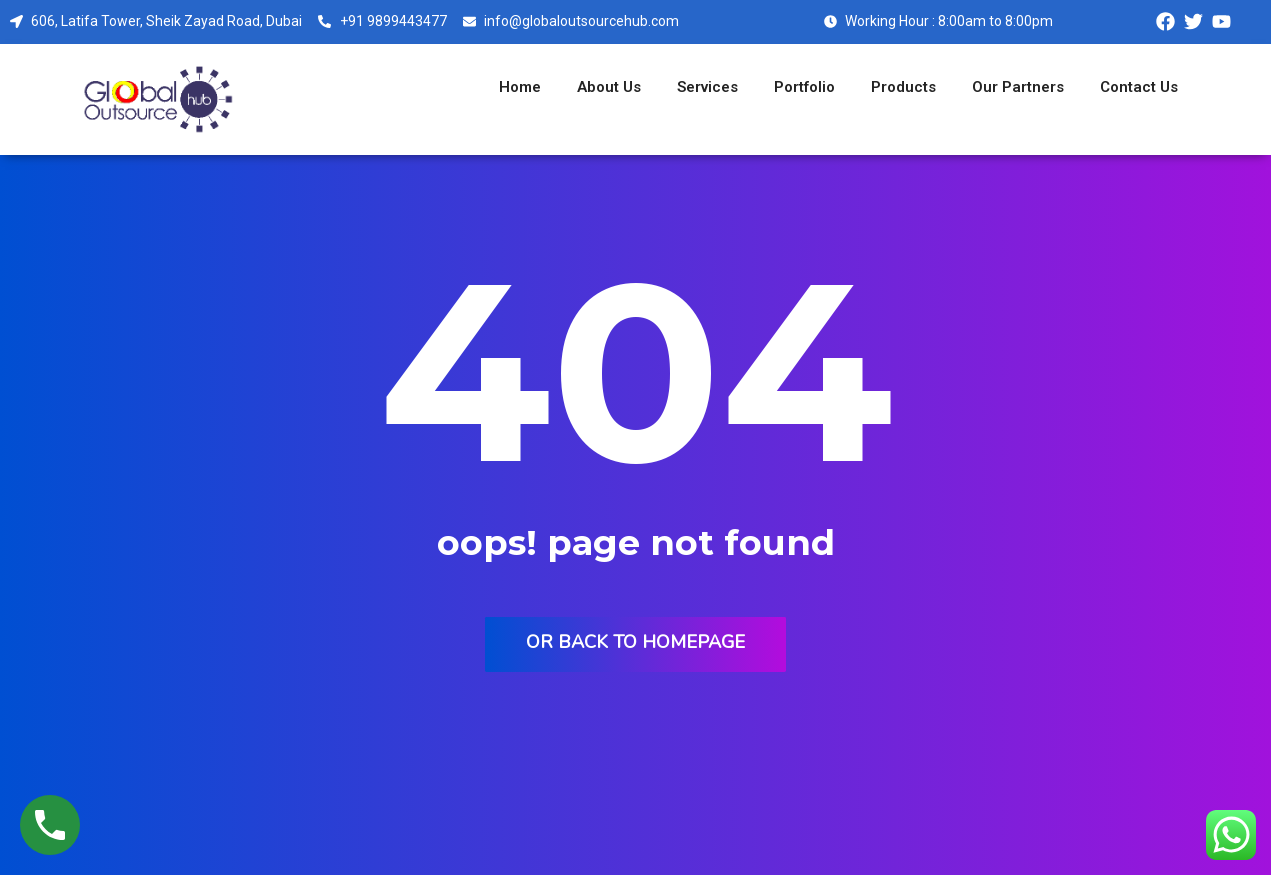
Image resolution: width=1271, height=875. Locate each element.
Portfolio (804, 87)
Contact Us (1139, 87)
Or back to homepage (636, 642)
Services (707, 87)
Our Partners (1018, 87)
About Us (609, 87)
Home (520, 87)
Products (903, 87)
